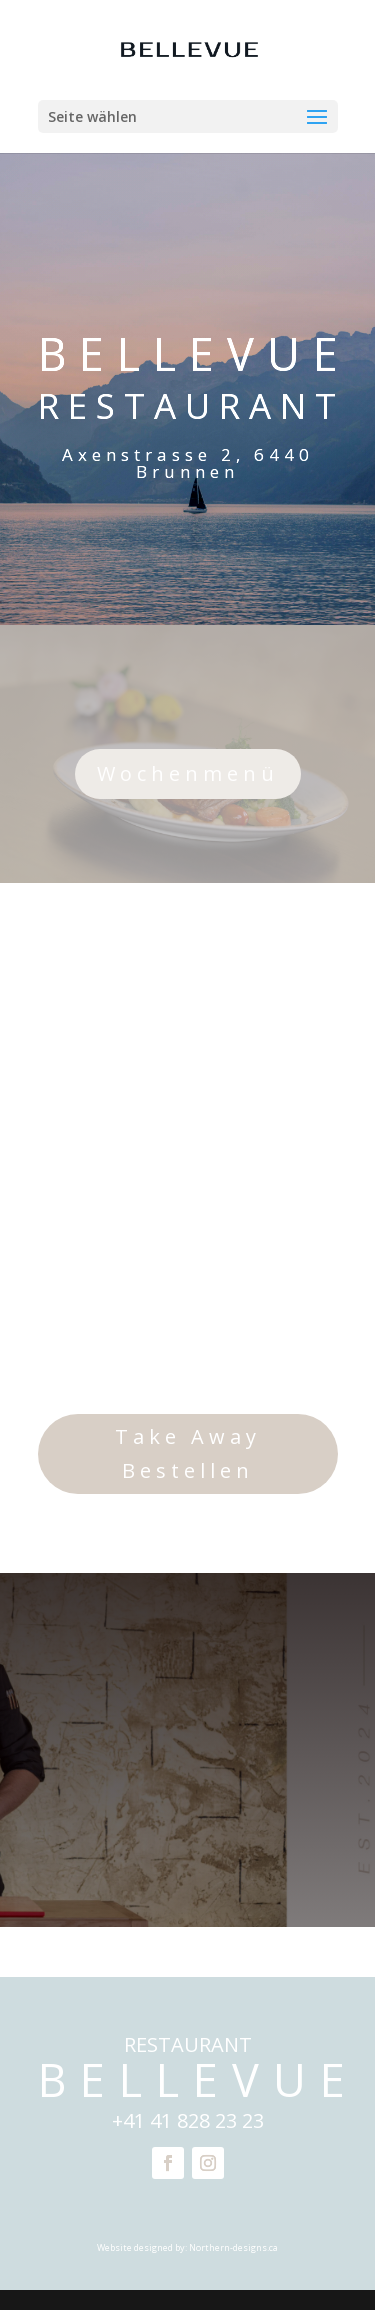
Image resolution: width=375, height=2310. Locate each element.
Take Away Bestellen (188, 1453)
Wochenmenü (188, 773)
